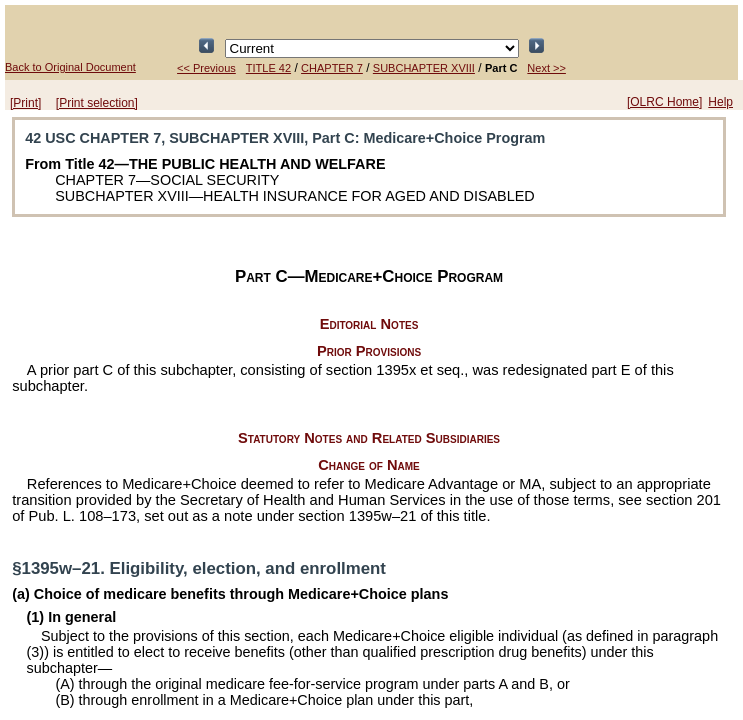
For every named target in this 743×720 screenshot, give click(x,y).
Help (720, 102)
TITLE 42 (268, 68)
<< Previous (206, 68)
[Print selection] (97, 103)
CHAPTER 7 (332, 68)
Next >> (546, 68)
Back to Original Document (70, 67)
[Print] (25, 103)
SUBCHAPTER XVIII (424, 68)
